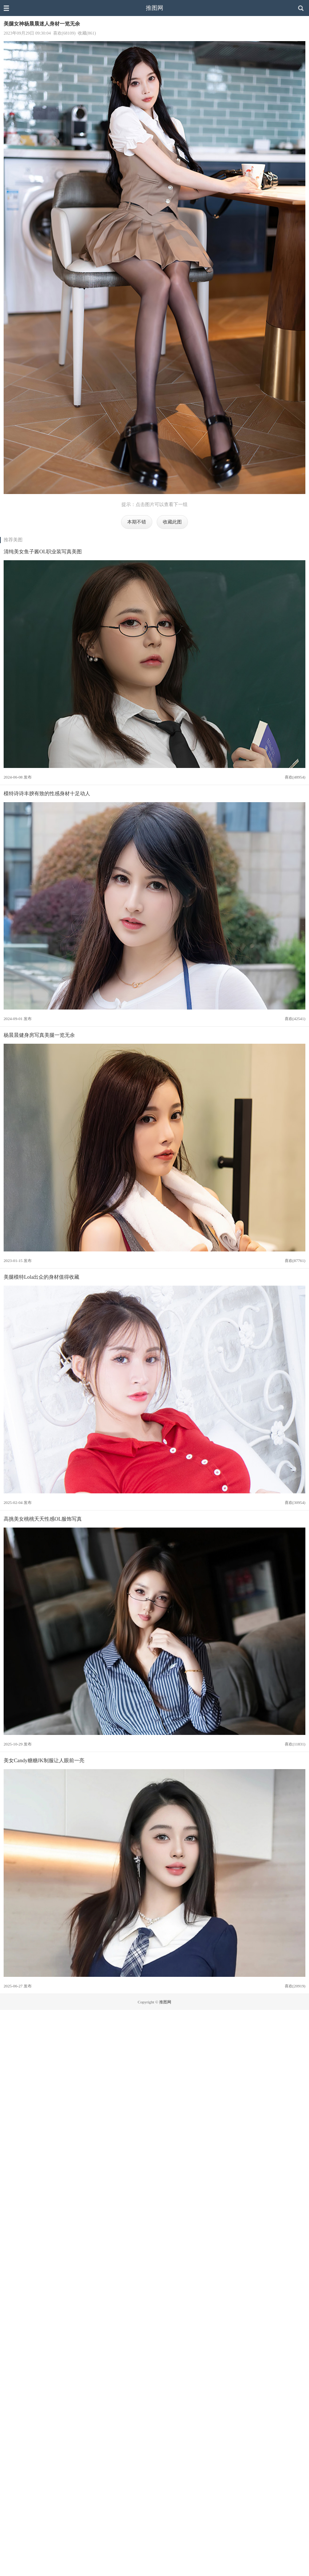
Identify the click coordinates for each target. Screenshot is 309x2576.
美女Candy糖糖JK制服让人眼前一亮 (44, 1760)
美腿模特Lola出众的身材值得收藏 (41, 1277)
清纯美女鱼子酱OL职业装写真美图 (43, 551)
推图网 (154, 8)
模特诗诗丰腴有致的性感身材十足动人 (47, 793)
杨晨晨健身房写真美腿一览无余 (39, 1035)
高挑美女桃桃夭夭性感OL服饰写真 (43, 1519)
